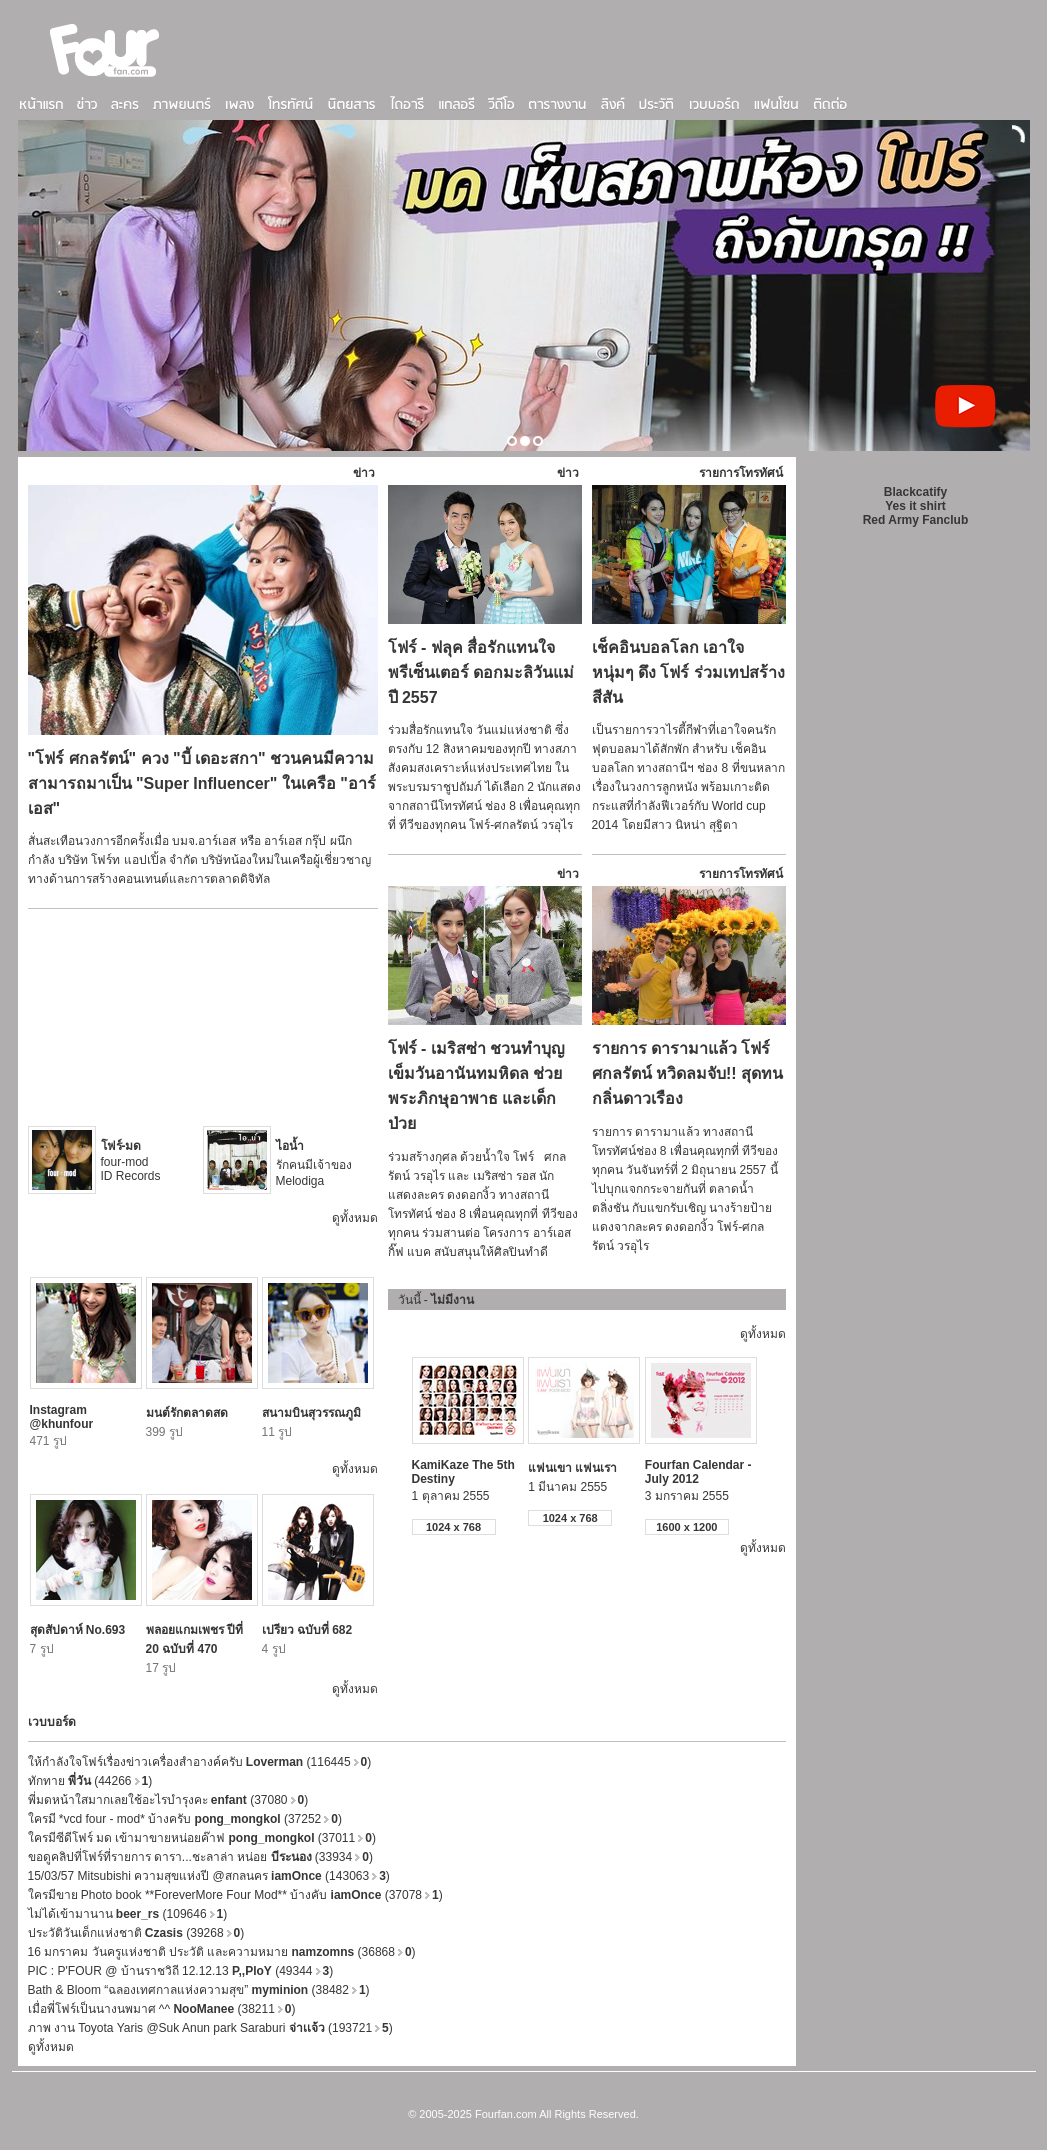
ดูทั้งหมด (355, 1218)
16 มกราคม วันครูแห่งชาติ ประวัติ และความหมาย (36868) (222, 1952)
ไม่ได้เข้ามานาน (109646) (128, 1914)
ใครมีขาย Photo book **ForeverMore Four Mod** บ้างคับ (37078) (235, 1895)
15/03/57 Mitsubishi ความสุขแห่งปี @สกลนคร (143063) (209, 1876)
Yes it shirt (915, 506)
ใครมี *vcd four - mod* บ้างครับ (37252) (185, 1819)
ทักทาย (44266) (90, 1781)
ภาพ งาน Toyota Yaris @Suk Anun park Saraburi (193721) (210, 2028)
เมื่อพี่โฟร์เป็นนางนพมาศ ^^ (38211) (162, 2009)
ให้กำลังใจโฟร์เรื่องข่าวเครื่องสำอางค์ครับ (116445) (200, 1762)
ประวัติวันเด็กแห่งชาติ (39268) (136, 1933)
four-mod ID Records (131, 1161)
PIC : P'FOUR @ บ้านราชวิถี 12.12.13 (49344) (181, 1971)
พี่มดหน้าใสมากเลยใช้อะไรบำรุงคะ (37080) (168, 1800)
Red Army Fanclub (916, 520)
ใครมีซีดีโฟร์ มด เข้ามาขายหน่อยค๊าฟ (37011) (202, 1838)
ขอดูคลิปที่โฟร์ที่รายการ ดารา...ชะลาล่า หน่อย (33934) (200, 1857)
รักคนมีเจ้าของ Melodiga (314, 1163)
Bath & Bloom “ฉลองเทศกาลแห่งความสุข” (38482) (199, 1990)
